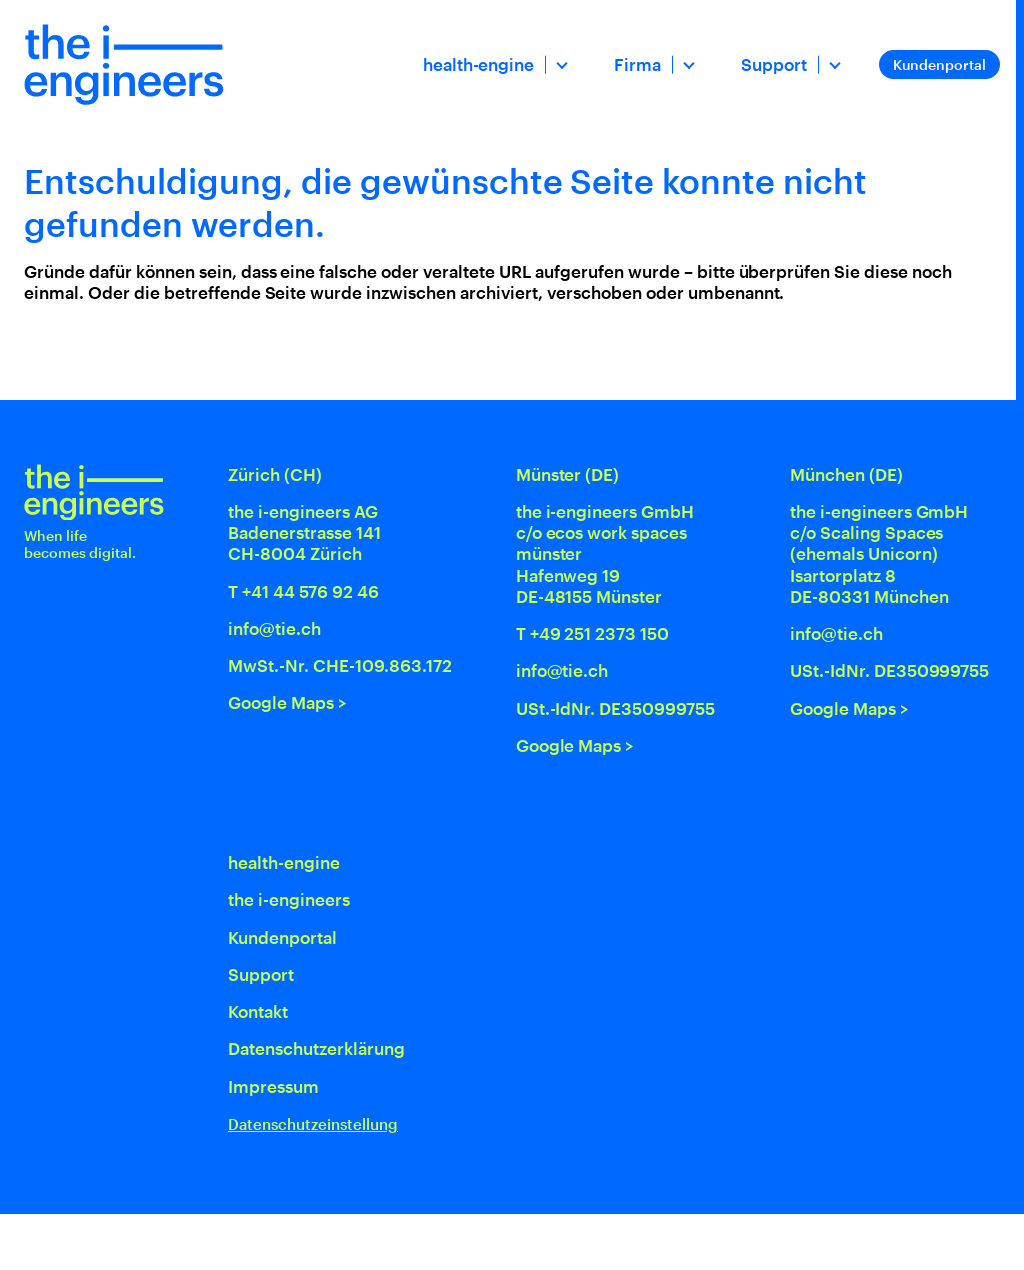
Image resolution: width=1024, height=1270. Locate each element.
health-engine (479, 64)
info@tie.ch (274, 628)
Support (774, 64)
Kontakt (258, 1011)
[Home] (124, 64)
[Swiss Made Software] (900, 1242)
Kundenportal (939, 64)
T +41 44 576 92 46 (303, 591)
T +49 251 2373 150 (593, 633)
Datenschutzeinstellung (313, 1124)
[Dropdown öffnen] (560, 64)
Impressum (273, 1086)
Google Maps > (287, 702)
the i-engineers (289, 899)
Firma (637, 64)
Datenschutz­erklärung (316, 1048)
